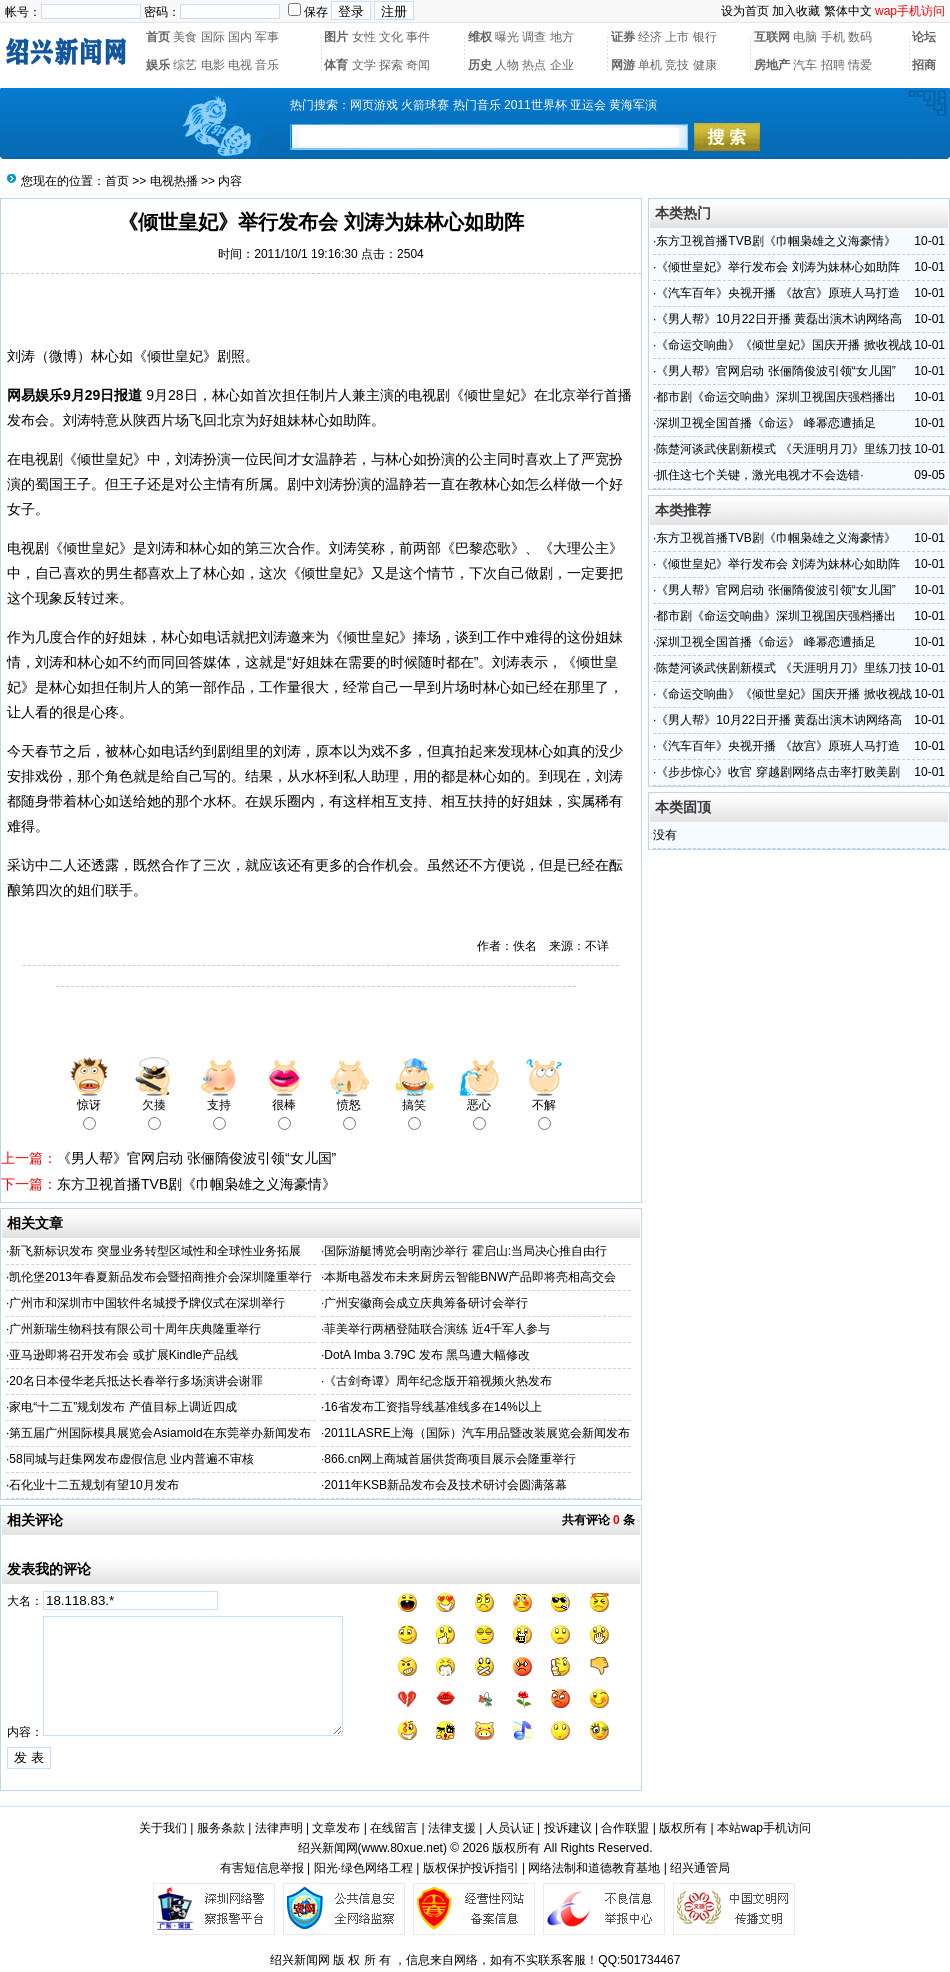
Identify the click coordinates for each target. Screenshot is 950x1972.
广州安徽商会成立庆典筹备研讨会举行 (426, 1303)
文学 (364, 65)
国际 (213, 37)
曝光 (507, 37)
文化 (391, 37)
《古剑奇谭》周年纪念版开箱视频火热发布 (438, 1381)
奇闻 (418, 65)
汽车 (805, 65)
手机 (833, 37)
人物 (507, 65)
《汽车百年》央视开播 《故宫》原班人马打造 (777, 293)
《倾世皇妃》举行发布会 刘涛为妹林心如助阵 (777, 267)
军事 (267, 37)
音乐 (267, 65)
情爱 (860, 65)
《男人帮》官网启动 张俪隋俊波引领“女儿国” (196, 1158)
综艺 (185, 65)
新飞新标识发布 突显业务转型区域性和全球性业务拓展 (154, 1251)
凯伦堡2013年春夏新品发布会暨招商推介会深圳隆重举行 (160, 1277)
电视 (240, 65)
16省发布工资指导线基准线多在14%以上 (432, 1407)
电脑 (805, 37)
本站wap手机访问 (764, 1828)
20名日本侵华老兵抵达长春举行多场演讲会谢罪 (135, 1381)
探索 (391, 65)
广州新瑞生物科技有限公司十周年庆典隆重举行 (135, 1329)
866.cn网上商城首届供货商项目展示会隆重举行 (450, 1459)
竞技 (677, 65)
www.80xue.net (402, 1848)
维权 (480, 37)
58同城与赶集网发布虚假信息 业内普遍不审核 (131, 1459)
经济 (650, 37)
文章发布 (336, 1828)
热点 (534, 65)
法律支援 (452, 1828)
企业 (562, 65)
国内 (240, 37)
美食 (185, 37)
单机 (650, 65)
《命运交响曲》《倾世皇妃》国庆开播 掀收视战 (783, 345)
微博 (63, 356)
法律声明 (279, 1828)
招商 (924, 65)
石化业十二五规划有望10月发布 (93, 1485)
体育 (336, 65)
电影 (213, 65)
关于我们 (163, 1828)
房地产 (772, 65)
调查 (534, 37)
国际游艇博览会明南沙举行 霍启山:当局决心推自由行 (465, 1251)
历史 (480, 65)
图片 (336, 37)
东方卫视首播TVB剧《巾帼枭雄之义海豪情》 (196, 1184)
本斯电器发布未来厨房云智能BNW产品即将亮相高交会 (470, 1277)
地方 (562, 37)
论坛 (924, 37)
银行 (705, 37)
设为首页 (745, 11)
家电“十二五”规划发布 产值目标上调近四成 (122, 1407)
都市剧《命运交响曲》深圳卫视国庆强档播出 (776, 397)
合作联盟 (625, 1828)
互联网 (772, 37)
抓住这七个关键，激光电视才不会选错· (759, 475)
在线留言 (394, 1828)
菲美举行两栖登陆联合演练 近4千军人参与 (437, 1329)
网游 (623, 65)
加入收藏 (796, 11)
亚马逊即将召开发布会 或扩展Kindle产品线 (123, 1355)
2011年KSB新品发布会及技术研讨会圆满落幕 (445, 1485)
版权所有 (683, 1828)
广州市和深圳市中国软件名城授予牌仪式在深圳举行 (147, 1303)
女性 (364, 37)
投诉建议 (568, 1828)
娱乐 (158, 65)
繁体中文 (848, 11)
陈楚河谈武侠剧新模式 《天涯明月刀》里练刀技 (783, 449)
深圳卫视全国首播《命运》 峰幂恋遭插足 (765, 423)
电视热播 (174, 181)
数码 (860, 37)
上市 (677, 37)
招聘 (833, 65)
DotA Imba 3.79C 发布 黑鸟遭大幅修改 (427, 1355)
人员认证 (510, 1828)
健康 (705, 65)
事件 (418, 37)
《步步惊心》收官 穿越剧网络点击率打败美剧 (777, 772)
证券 (623, 37)
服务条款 (221, 1828)
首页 (158, 37)
